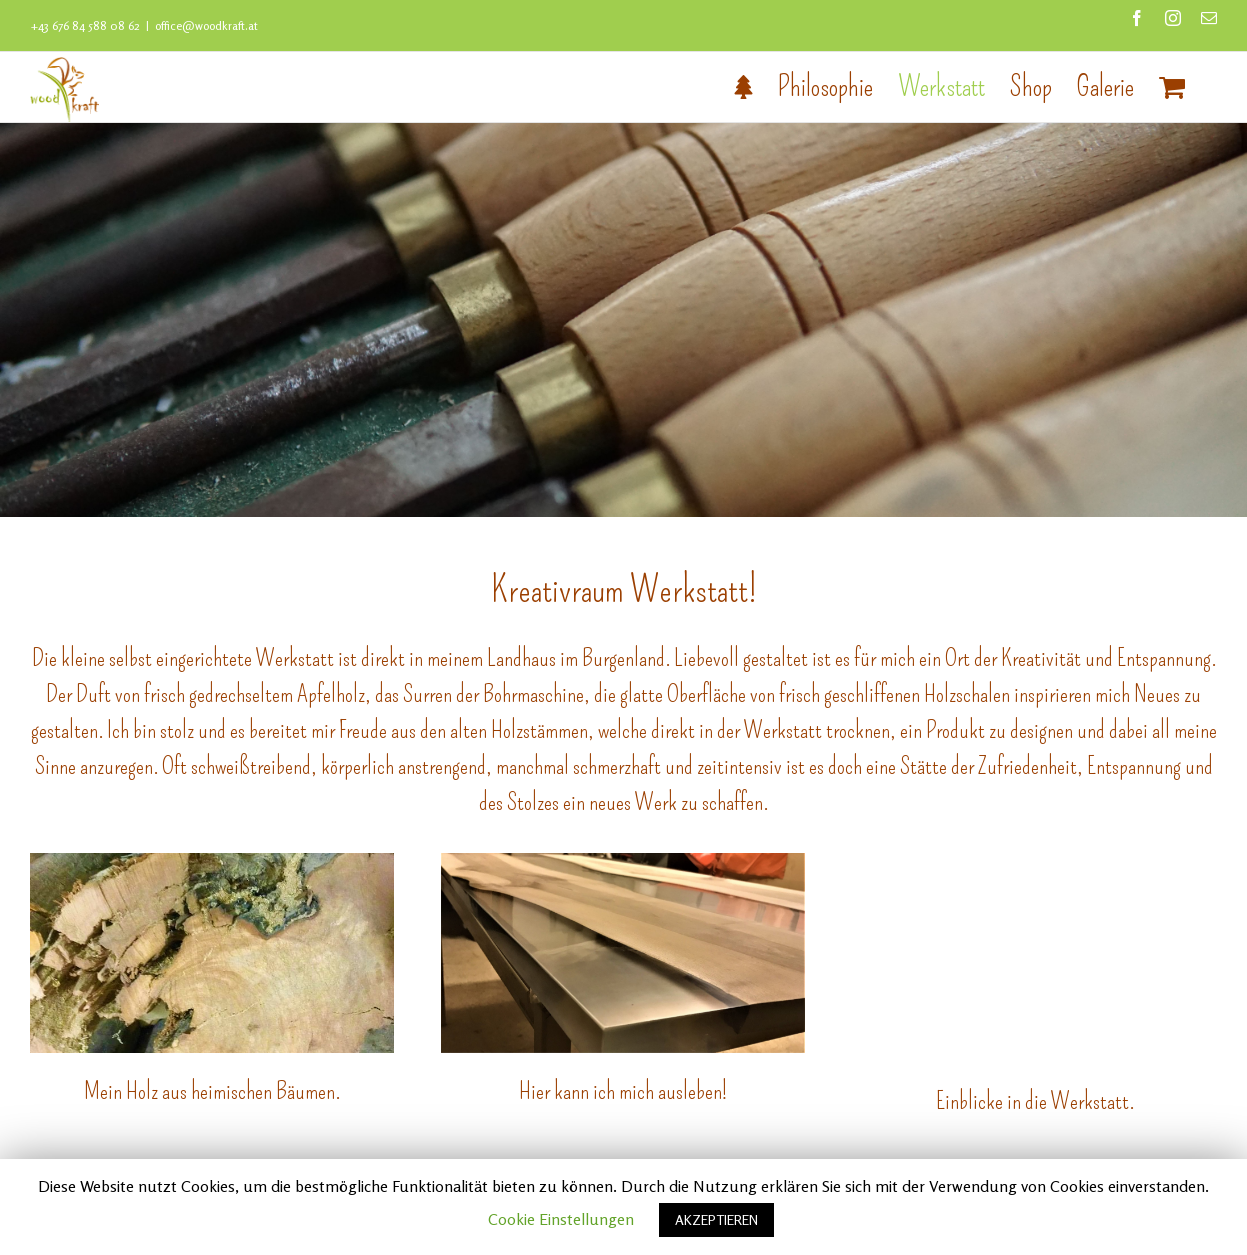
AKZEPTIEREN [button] (716, 1219)
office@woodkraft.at (206, 25)
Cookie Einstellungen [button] (561, 1219)
